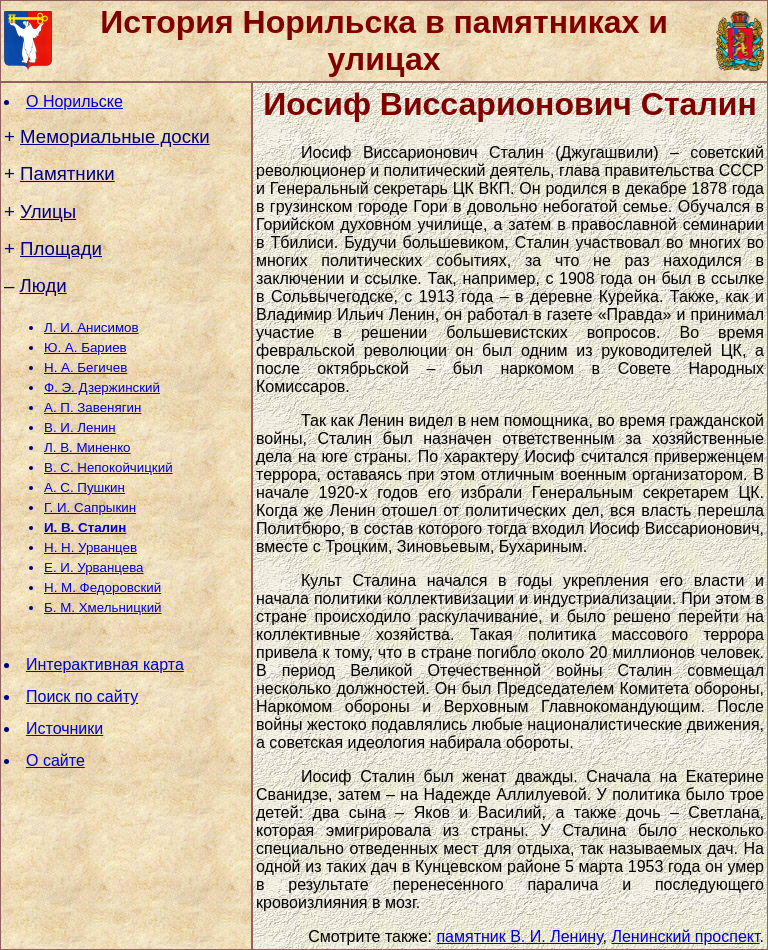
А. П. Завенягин (92, 407)
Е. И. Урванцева (94, 567)
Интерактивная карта (105, 664)
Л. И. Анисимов (91, 327)
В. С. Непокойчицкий (108, 467)
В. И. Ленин (80, 427)
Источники (64, 728)
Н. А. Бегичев (85, 367)
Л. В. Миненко (87, 447)
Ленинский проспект (685, 936)
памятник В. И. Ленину (519, 936)
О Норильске (74, 101)
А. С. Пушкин (84, 487)
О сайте (55, 760)
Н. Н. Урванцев (90, 547)
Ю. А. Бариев (85, 347)
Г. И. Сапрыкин (90, 507)
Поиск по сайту (82, 696)
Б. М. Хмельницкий (103, 607)
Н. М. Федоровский (102, 587)
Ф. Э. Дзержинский (102, 387)
